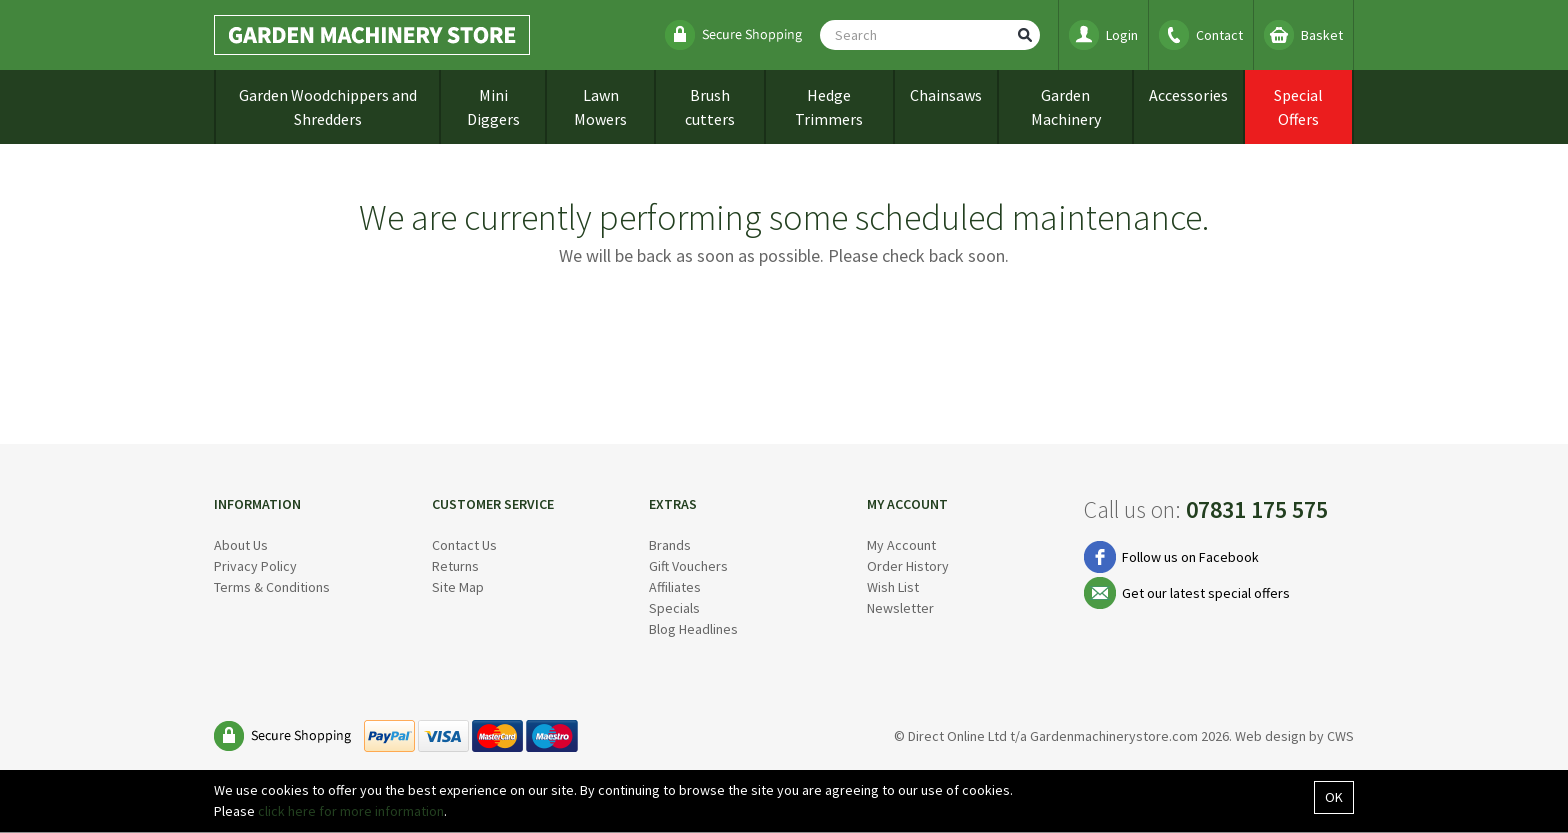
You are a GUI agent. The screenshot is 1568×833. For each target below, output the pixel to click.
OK (1334, 797)
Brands (670, 545)
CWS (1340, 736)
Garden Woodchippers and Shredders (328, 107)
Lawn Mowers (600, 107)
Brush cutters (710, 107)
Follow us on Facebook (1190, 557)
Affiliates (675, 587)
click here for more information (351, 811)
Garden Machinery (1066, 107)
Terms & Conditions (272, 587)
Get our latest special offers (1206, 593)
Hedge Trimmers (829, 107)
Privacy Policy (255, 566)
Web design (1270, 736)
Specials (674, 608)
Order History (908, 566)
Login (1122, 35)
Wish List (893, 587)
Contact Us (464, 545)
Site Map (458, 587)
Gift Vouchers (688, 566)
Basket (1322, 35)
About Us (241, 545)
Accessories (1188, 95)
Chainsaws (946, 95)
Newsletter (900, 608)
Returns (455, 566)
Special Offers (1298, 107)
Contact (1219, 35)
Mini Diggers (493, 107)
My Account (901, 545)
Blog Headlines (693, 629)
